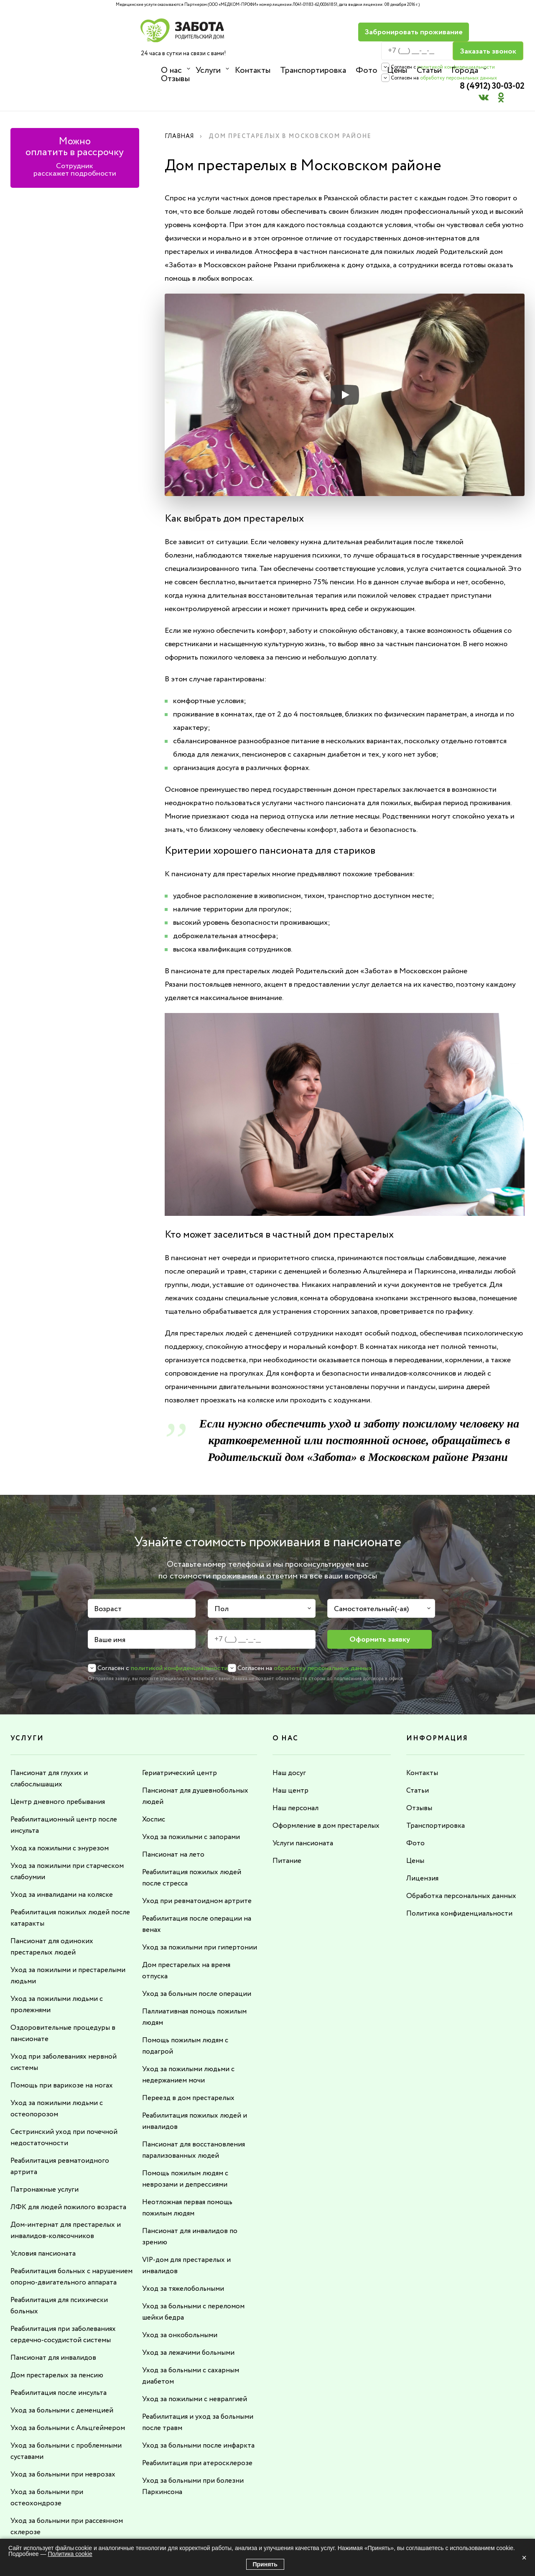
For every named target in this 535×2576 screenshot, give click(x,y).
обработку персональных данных (367, 59)
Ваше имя (109, 1610)
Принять (265, 2564)
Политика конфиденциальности (460, 1880)
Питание (287, 1829)
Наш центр (291, 1760)
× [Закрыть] (524, 2557)
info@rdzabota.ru (292, 2528)
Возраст (108, 1579)
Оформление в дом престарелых (327, 1794)
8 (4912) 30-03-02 (485, 27)
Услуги (207, 70)
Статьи (426, 70)
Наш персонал (297, 1777)
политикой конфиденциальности (365, 48)
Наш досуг (290, 1743)
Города (461, 70)
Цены (395, 70)
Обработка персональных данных (463, 1863)
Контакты (252, 70)
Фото (365, 70)
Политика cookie (70, 2553)
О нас (170, 70)
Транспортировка (312, 70)
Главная (181, 106)
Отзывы (503, 70)
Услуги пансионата (304, 1811)
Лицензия (422, 1846)
